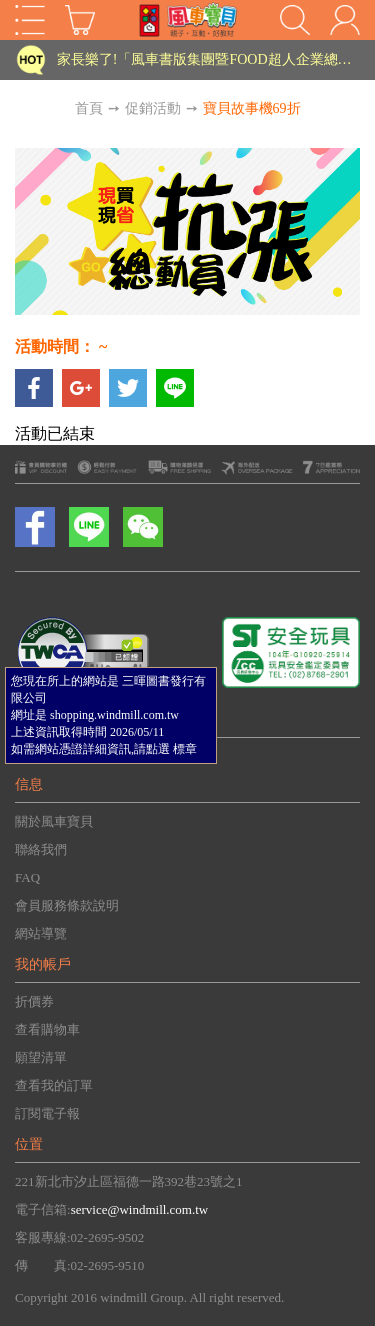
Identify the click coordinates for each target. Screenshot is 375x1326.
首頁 (89, 108)
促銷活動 (153, 108)
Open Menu (30, 20)
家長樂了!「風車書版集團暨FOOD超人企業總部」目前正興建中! (207, 59)
